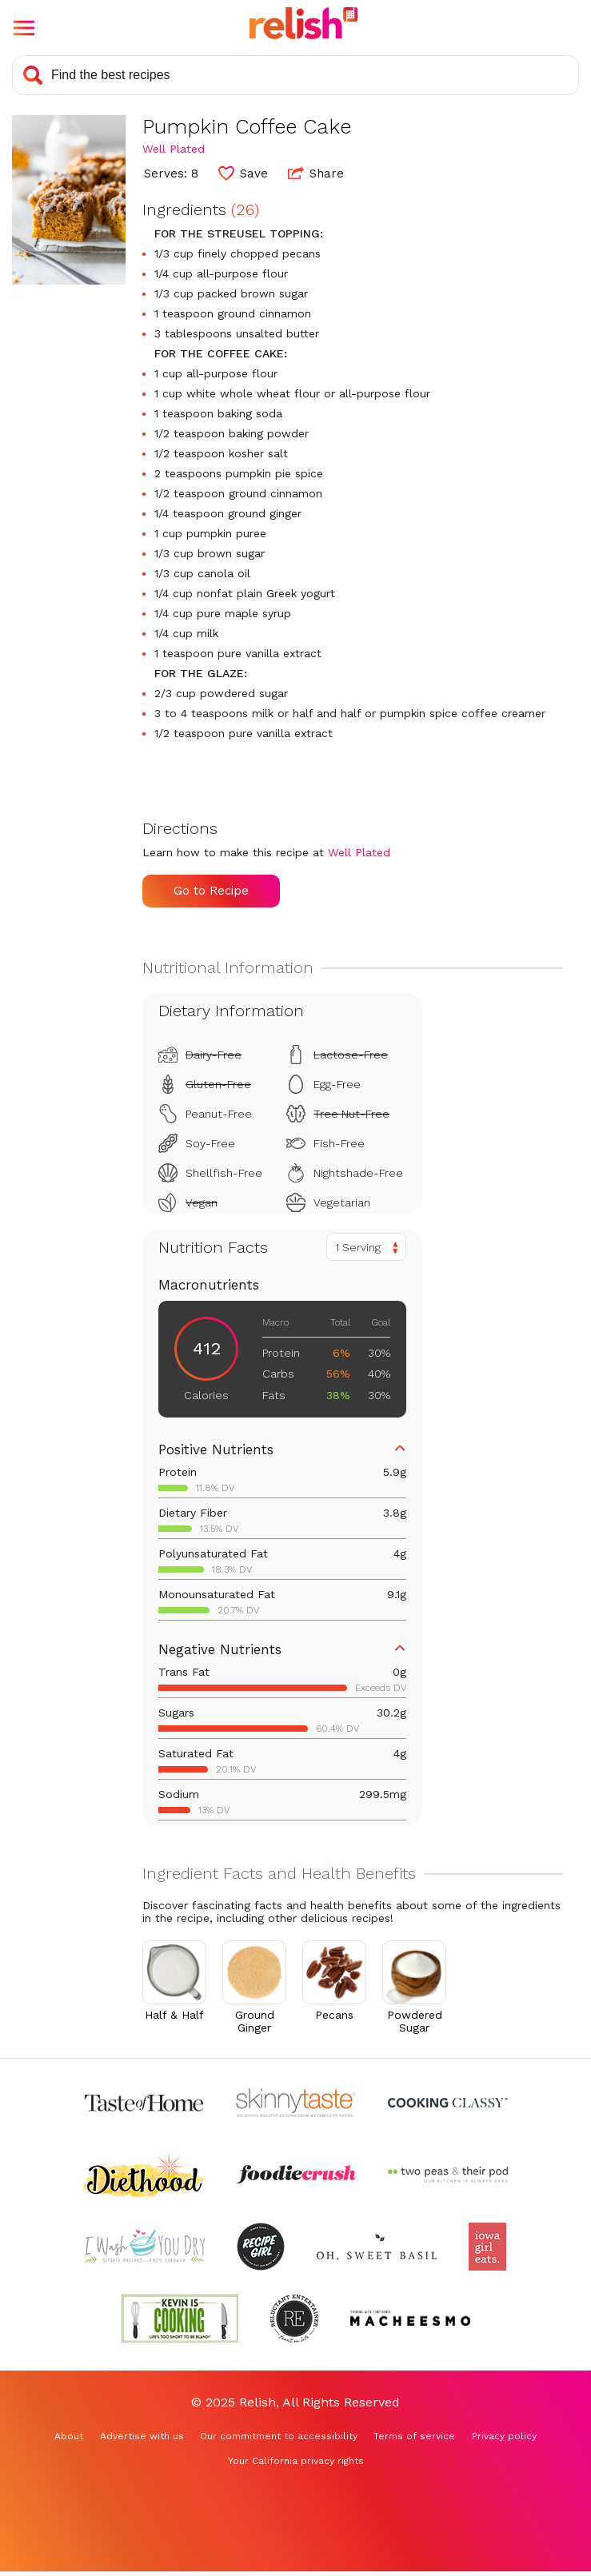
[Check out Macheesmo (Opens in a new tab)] (410, 2319)
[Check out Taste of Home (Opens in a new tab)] (144, 2103)
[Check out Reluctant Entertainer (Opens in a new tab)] (294, 2319)
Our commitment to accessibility (278, 2436)
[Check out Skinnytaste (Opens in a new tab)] (296, 2103)
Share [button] (316, 173)
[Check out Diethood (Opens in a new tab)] (144, 2175)
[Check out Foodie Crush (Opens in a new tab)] (296, 2175)
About (68, 2436)
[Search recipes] (295, 75)
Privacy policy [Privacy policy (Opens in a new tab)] (504, 2436)
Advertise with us (142, 2436)
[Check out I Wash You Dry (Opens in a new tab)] (145, 2247)
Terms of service (414, 2436)
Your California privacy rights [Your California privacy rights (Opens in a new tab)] (296, 2460)
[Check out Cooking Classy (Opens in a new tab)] (448, 2103)
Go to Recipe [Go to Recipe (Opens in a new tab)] (211, 890)
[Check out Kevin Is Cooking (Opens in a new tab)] (180, 2319)
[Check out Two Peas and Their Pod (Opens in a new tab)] (448, 2175)
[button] (24, 28)
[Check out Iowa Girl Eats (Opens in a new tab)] (487, 2247)
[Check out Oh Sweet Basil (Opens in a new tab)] (377, 2247)
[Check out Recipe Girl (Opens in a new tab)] (261, 2247)
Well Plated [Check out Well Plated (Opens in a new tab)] (173, 148)
